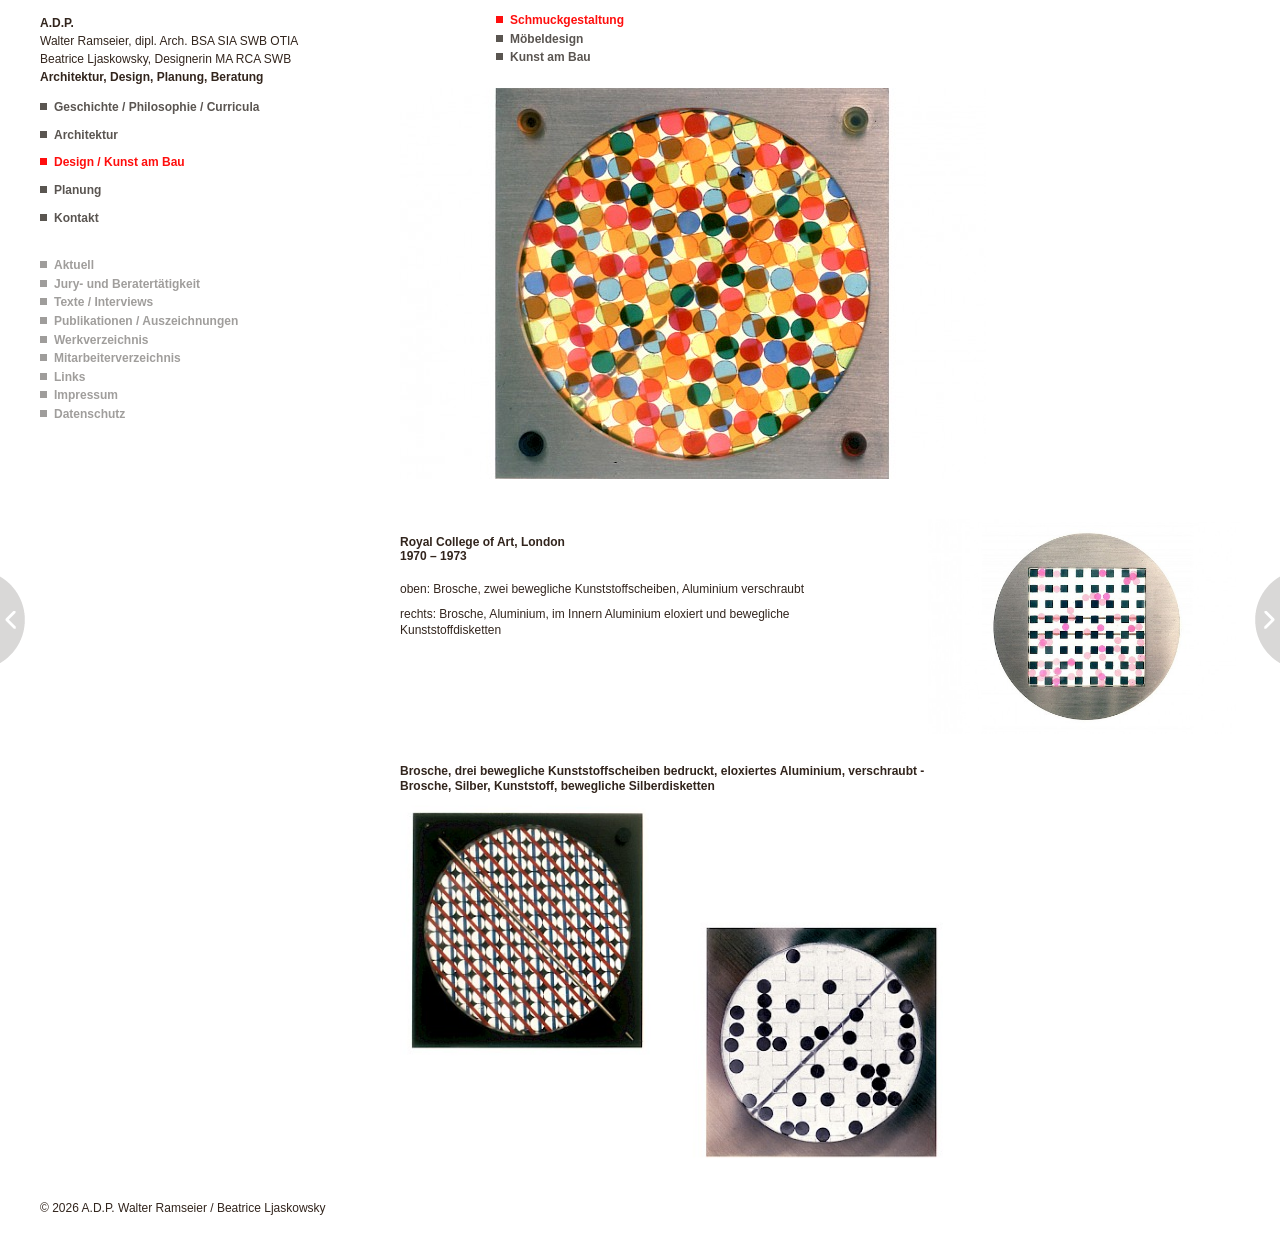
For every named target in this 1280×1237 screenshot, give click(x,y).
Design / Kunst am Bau (119, 162)
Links (69, 377)
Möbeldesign (546, 39)
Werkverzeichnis (101, 340)
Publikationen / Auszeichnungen (146, 321)
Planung (77, 190)
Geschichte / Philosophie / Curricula (156, 107)
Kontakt (76, 218)
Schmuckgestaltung (567, 20)
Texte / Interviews (103, 302)
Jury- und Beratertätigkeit (127, 284)
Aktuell (74, 265)
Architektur (86, 135)
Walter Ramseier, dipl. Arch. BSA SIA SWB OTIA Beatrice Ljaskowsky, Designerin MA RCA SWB (169, 50)
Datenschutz (89, 414)
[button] (693, 283)
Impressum (86, 395)
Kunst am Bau (550, 57)
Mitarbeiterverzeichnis (117, 358)
